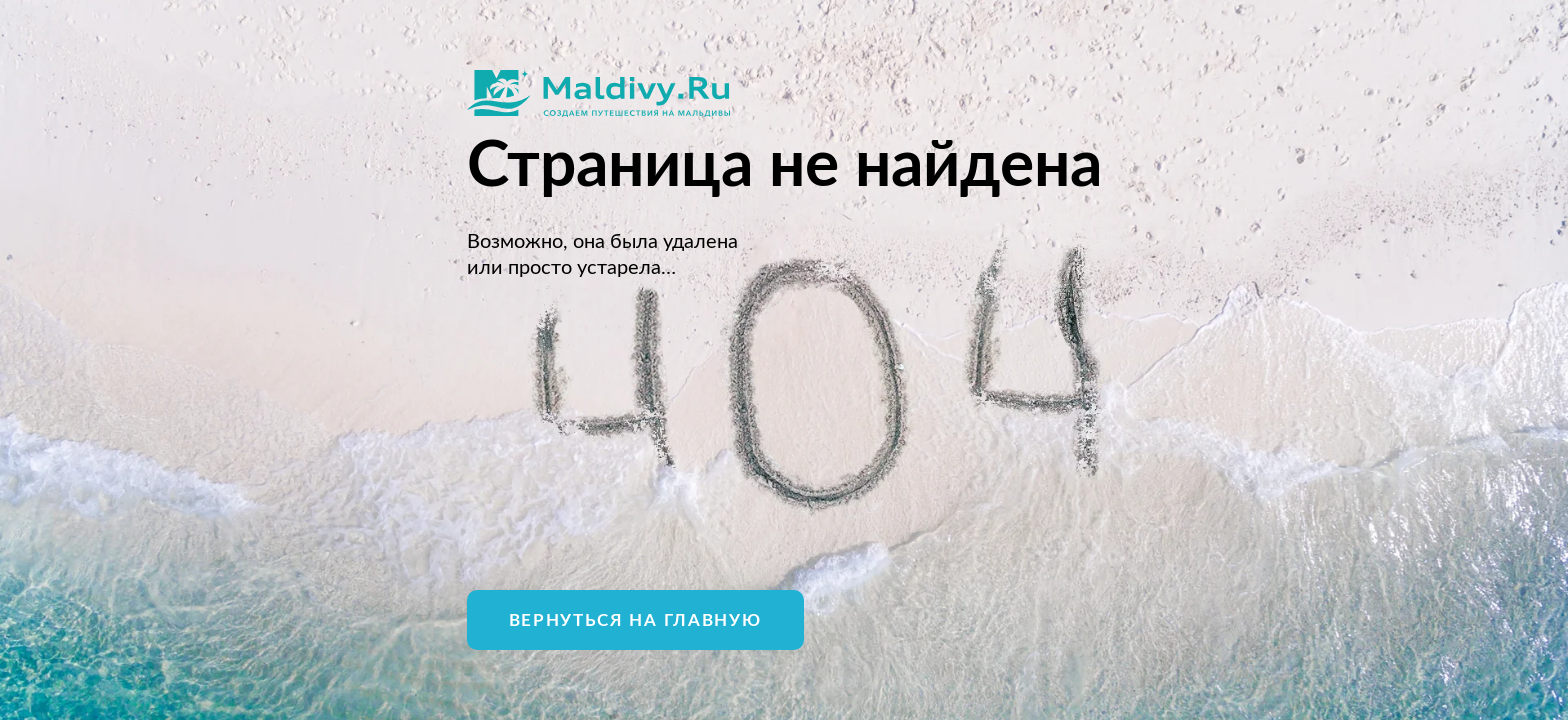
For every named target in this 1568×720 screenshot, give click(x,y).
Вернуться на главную (635, 620)
